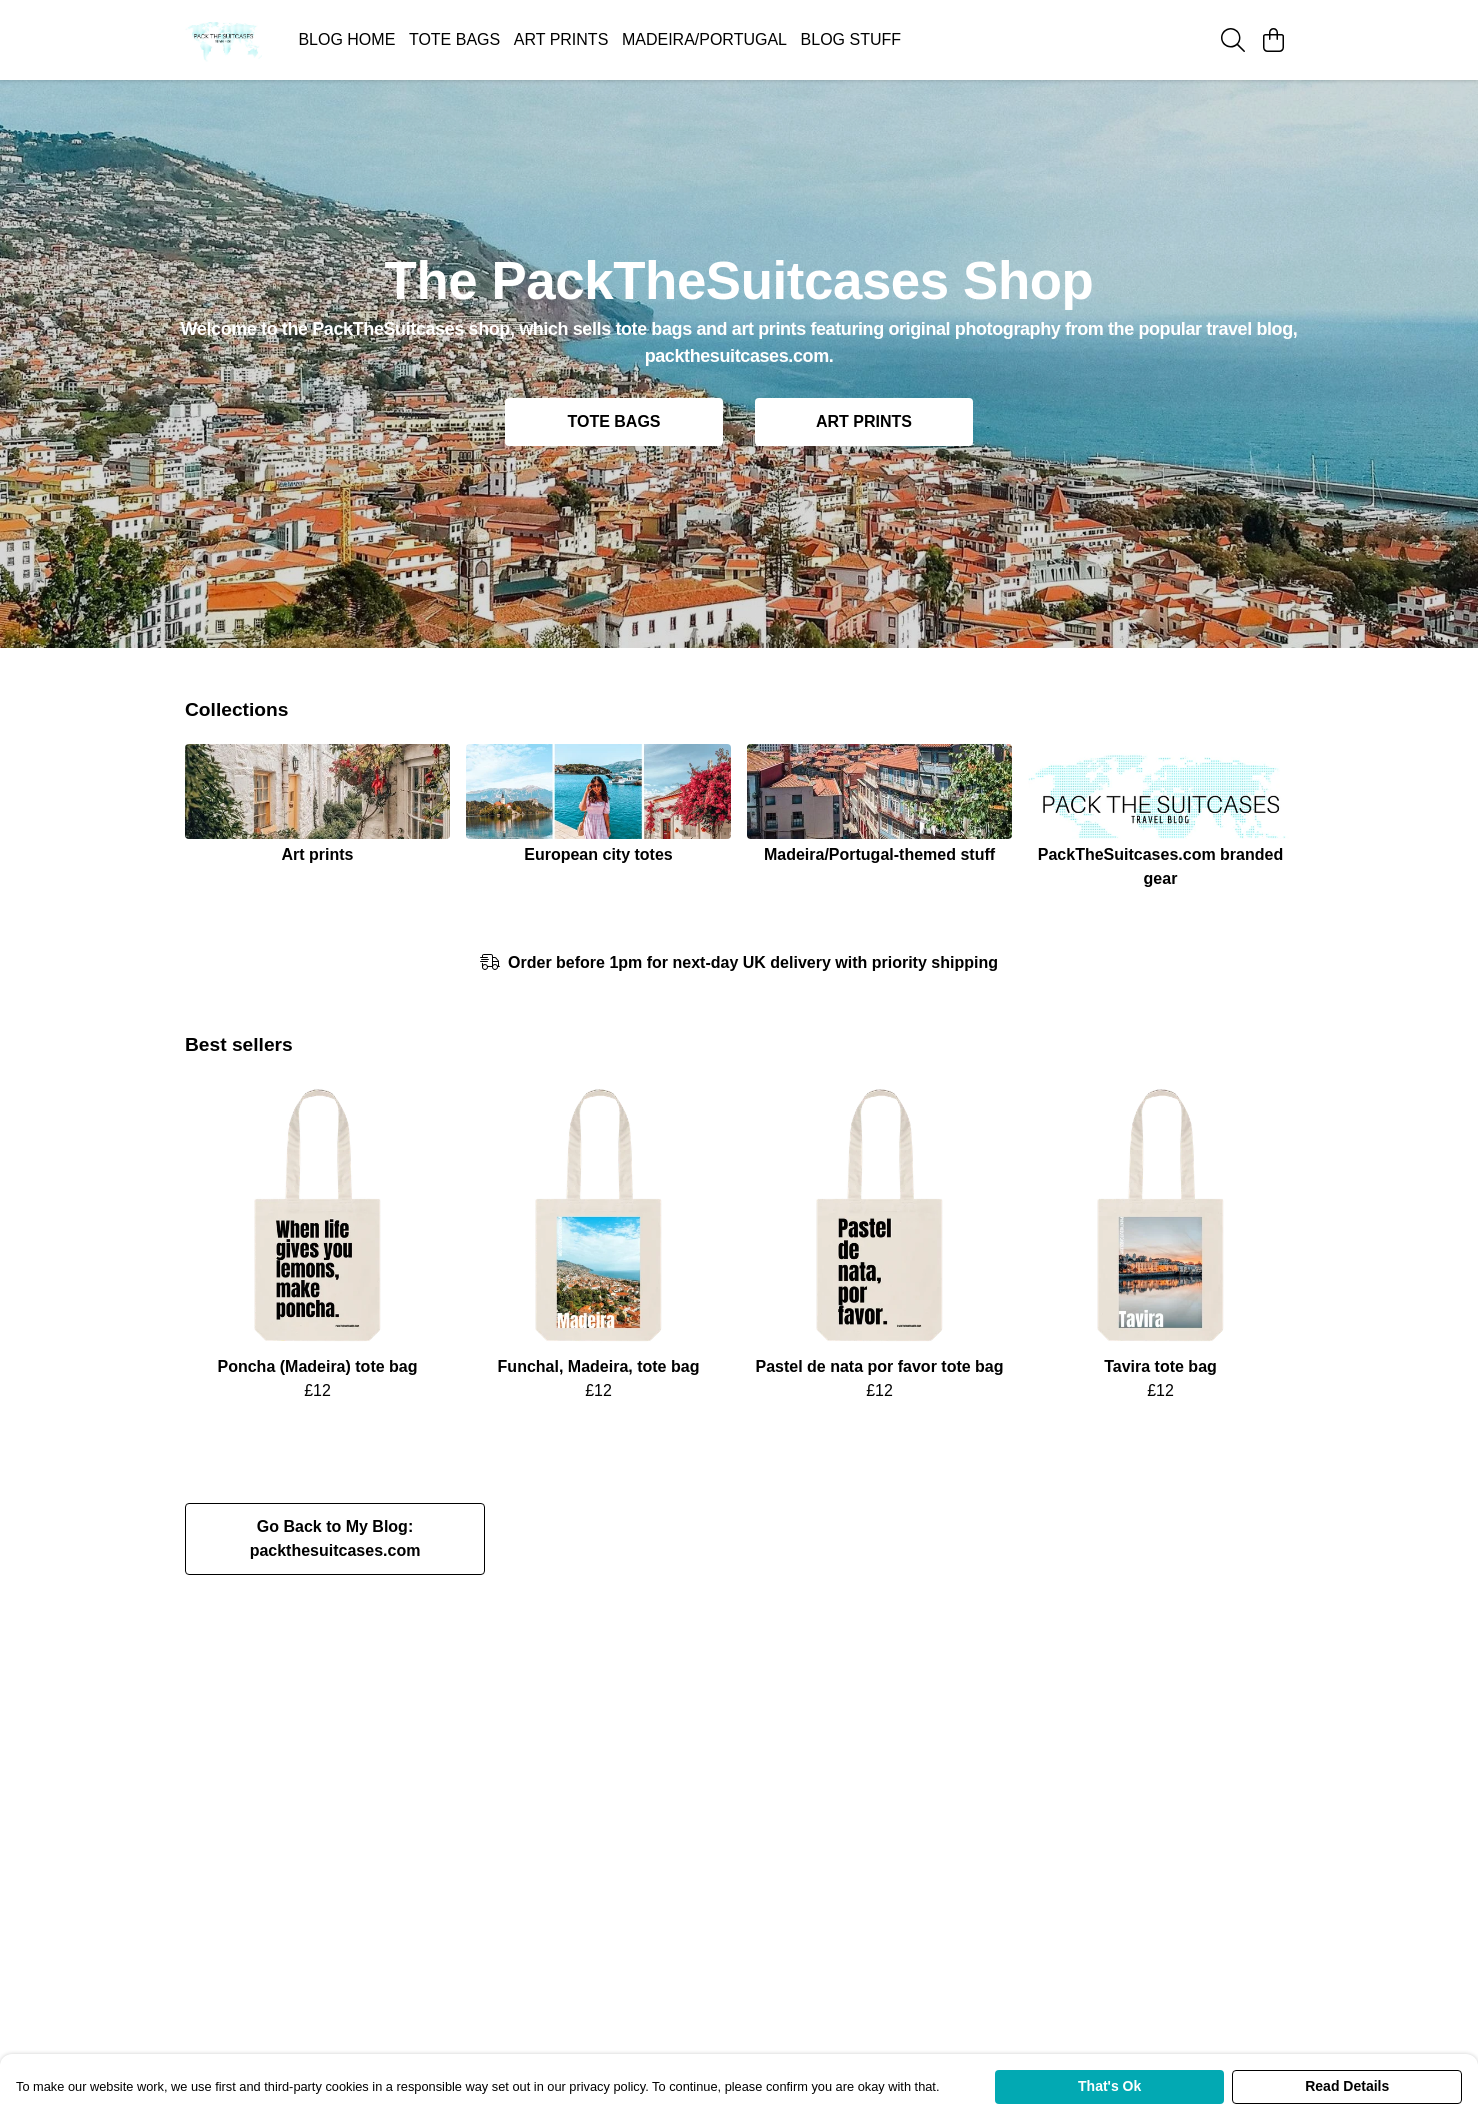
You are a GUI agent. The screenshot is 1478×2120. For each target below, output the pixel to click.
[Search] (1233, 40)
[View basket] (1273, 40)
